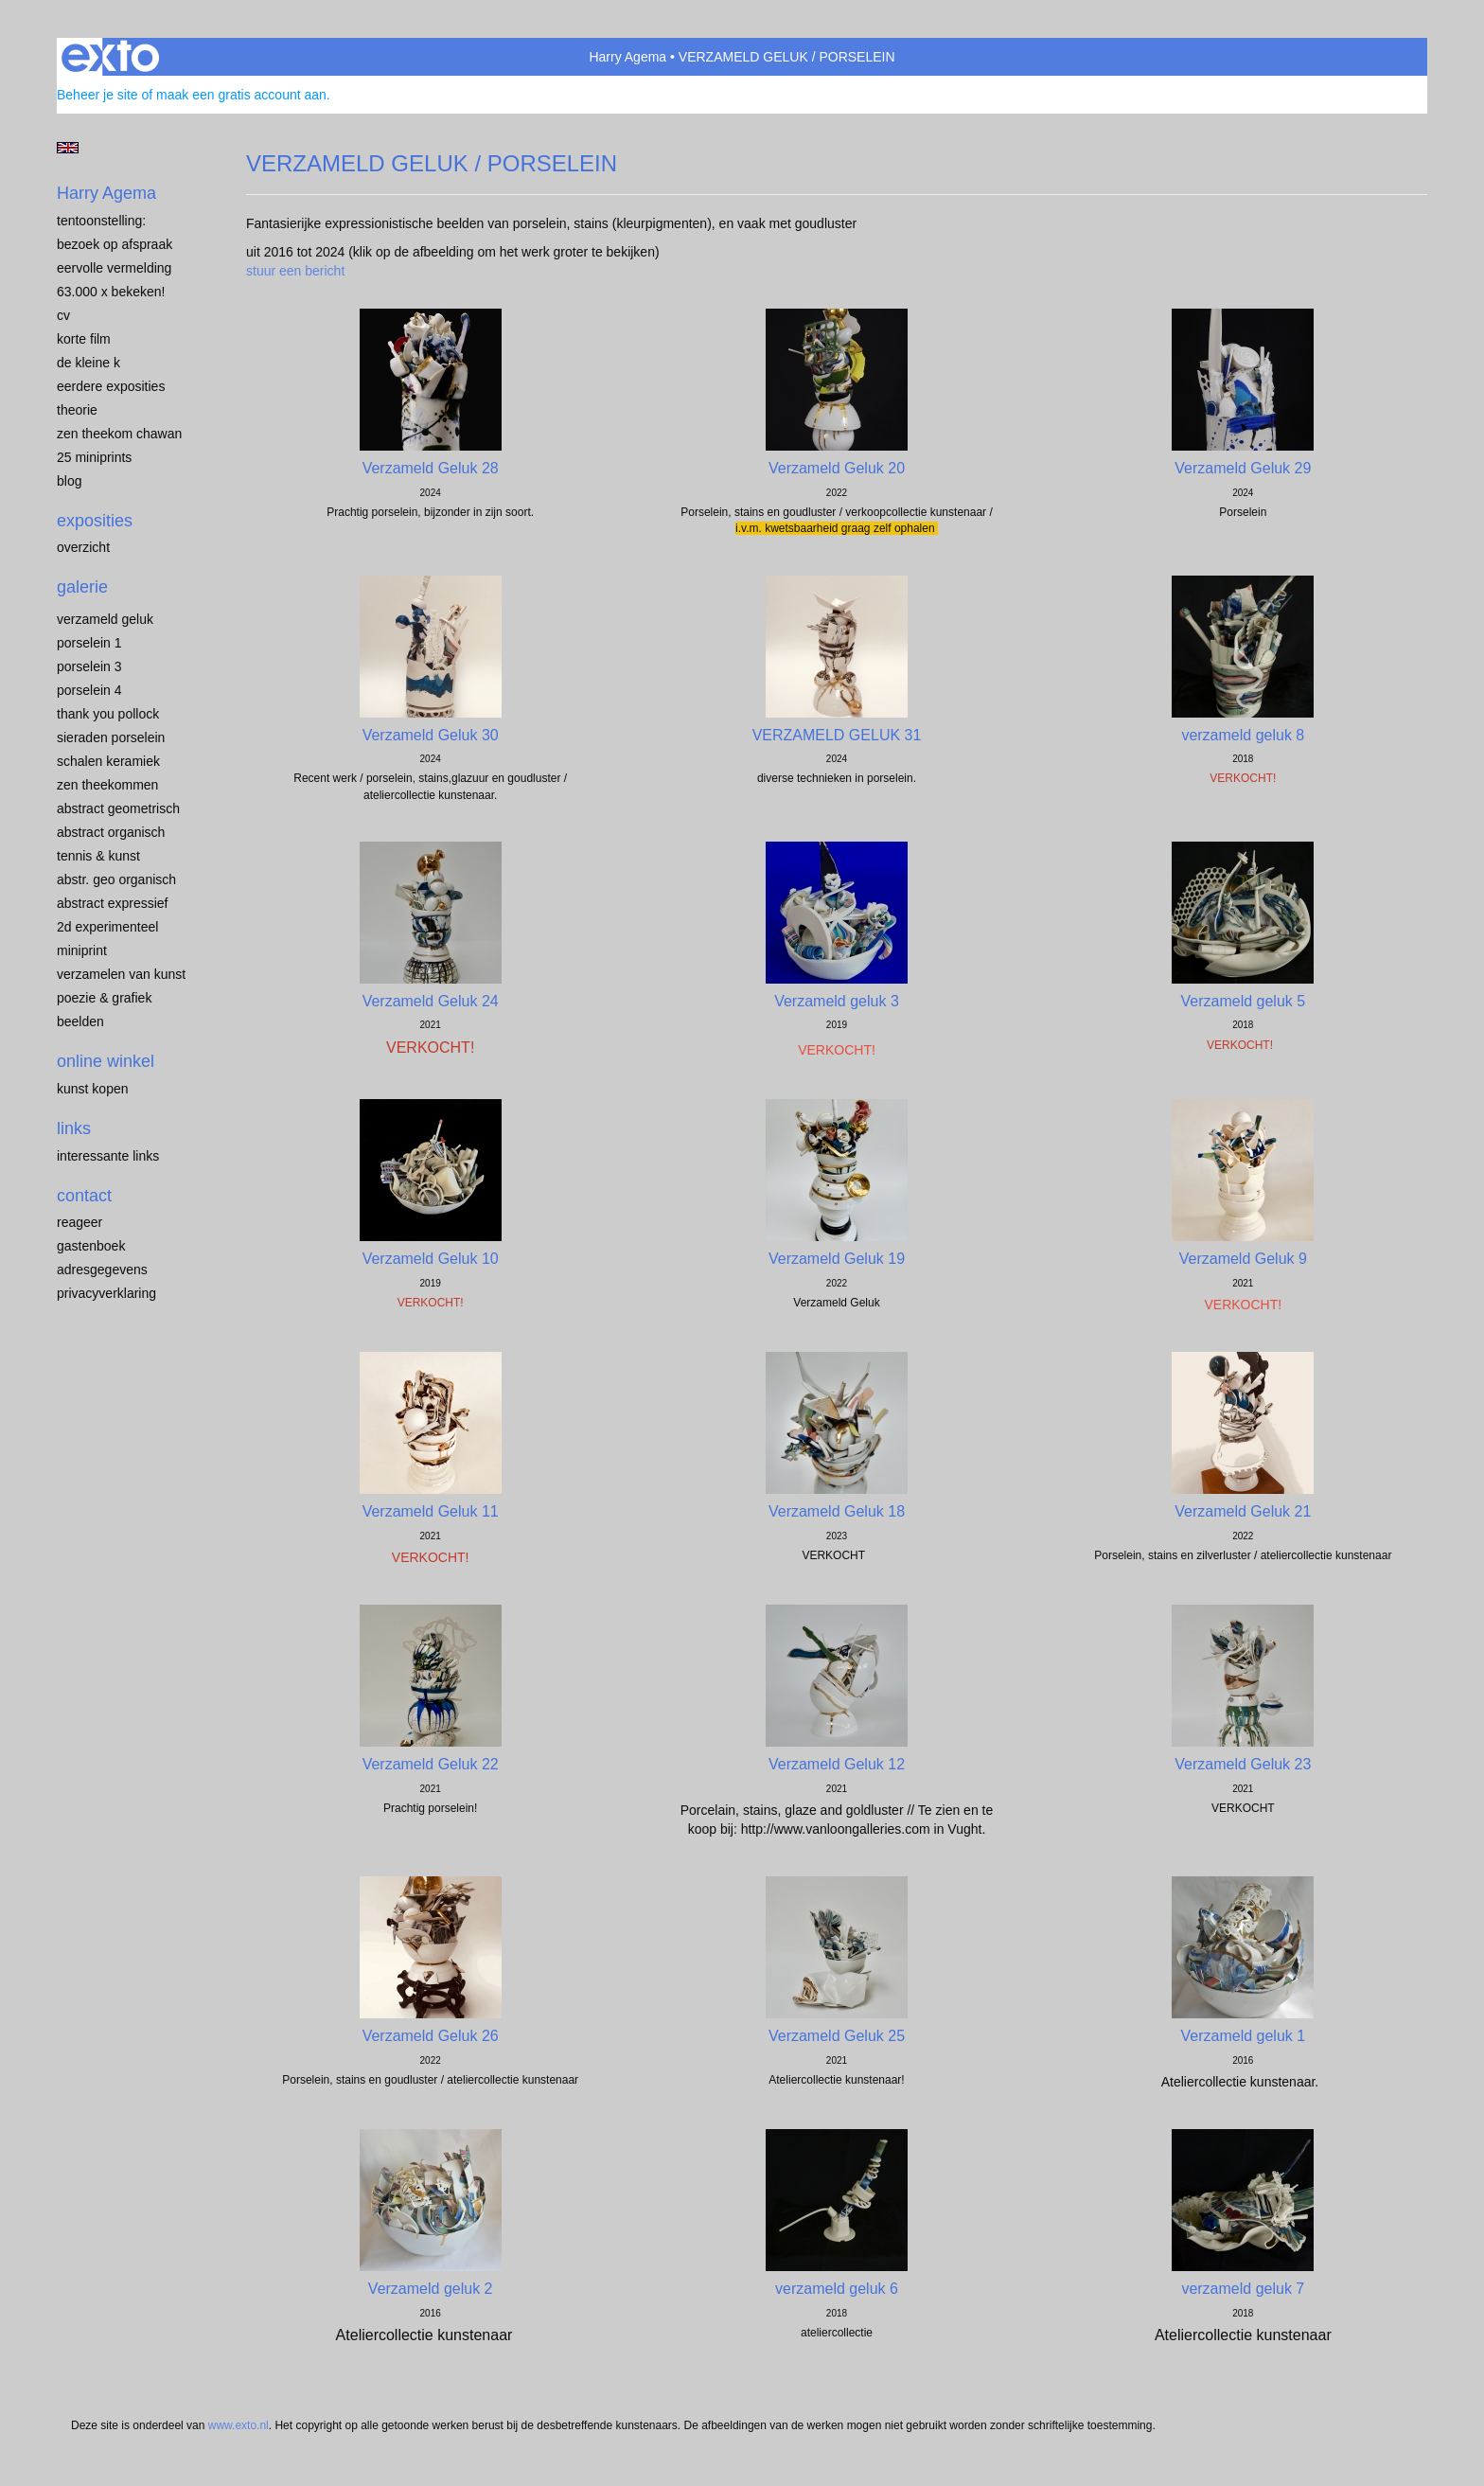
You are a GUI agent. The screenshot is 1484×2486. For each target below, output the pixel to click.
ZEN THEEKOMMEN (107, 784)
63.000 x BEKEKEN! (111, 291)
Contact (84, 1195)
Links (74, 1128)
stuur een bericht (295, 270)
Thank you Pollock (108, 713)
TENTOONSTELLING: (101, 220)
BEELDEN (80, 1021)
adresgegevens (102, 1269)
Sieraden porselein (111, 737)
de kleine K (88, 362)
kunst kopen (93, 1088)
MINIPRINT (82, 950)
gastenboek (91, 1245)
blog (69, 480)
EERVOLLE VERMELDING (114, 267)
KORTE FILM (84, 338)
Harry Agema (627, 56)
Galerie (82, 586)
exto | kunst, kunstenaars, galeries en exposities (110, 57)
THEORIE (77, 409)
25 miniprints (94, 457)
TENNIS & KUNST (98, 855)
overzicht (83, 547)
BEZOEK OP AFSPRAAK (114, 244)
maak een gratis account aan (241, 94)
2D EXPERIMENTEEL (107, 926)
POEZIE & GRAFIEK (104, 997)
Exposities (94, 520)
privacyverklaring (106, 1293)
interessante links (108, 1155)
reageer (79, 1222)
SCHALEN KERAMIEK (108, 761)
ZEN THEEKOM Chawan (119, 433)
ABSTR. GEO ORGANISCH (116, 879)
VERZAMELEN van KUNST (121, 974)
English (68, 147)
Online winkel (105, 1061)
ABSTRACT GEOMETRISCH (118, 808)
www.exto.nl (238, 2425)
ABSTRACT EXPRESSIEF (112, 903)
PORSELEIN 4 (89, 690)
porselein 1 (89, 642)
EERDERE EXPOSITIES (111, 386)
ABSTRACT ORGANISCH (111, 832)
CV (63, 315)
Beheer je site (97, 94)
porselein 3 (89, 666)
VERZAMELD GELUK (105, 619)
